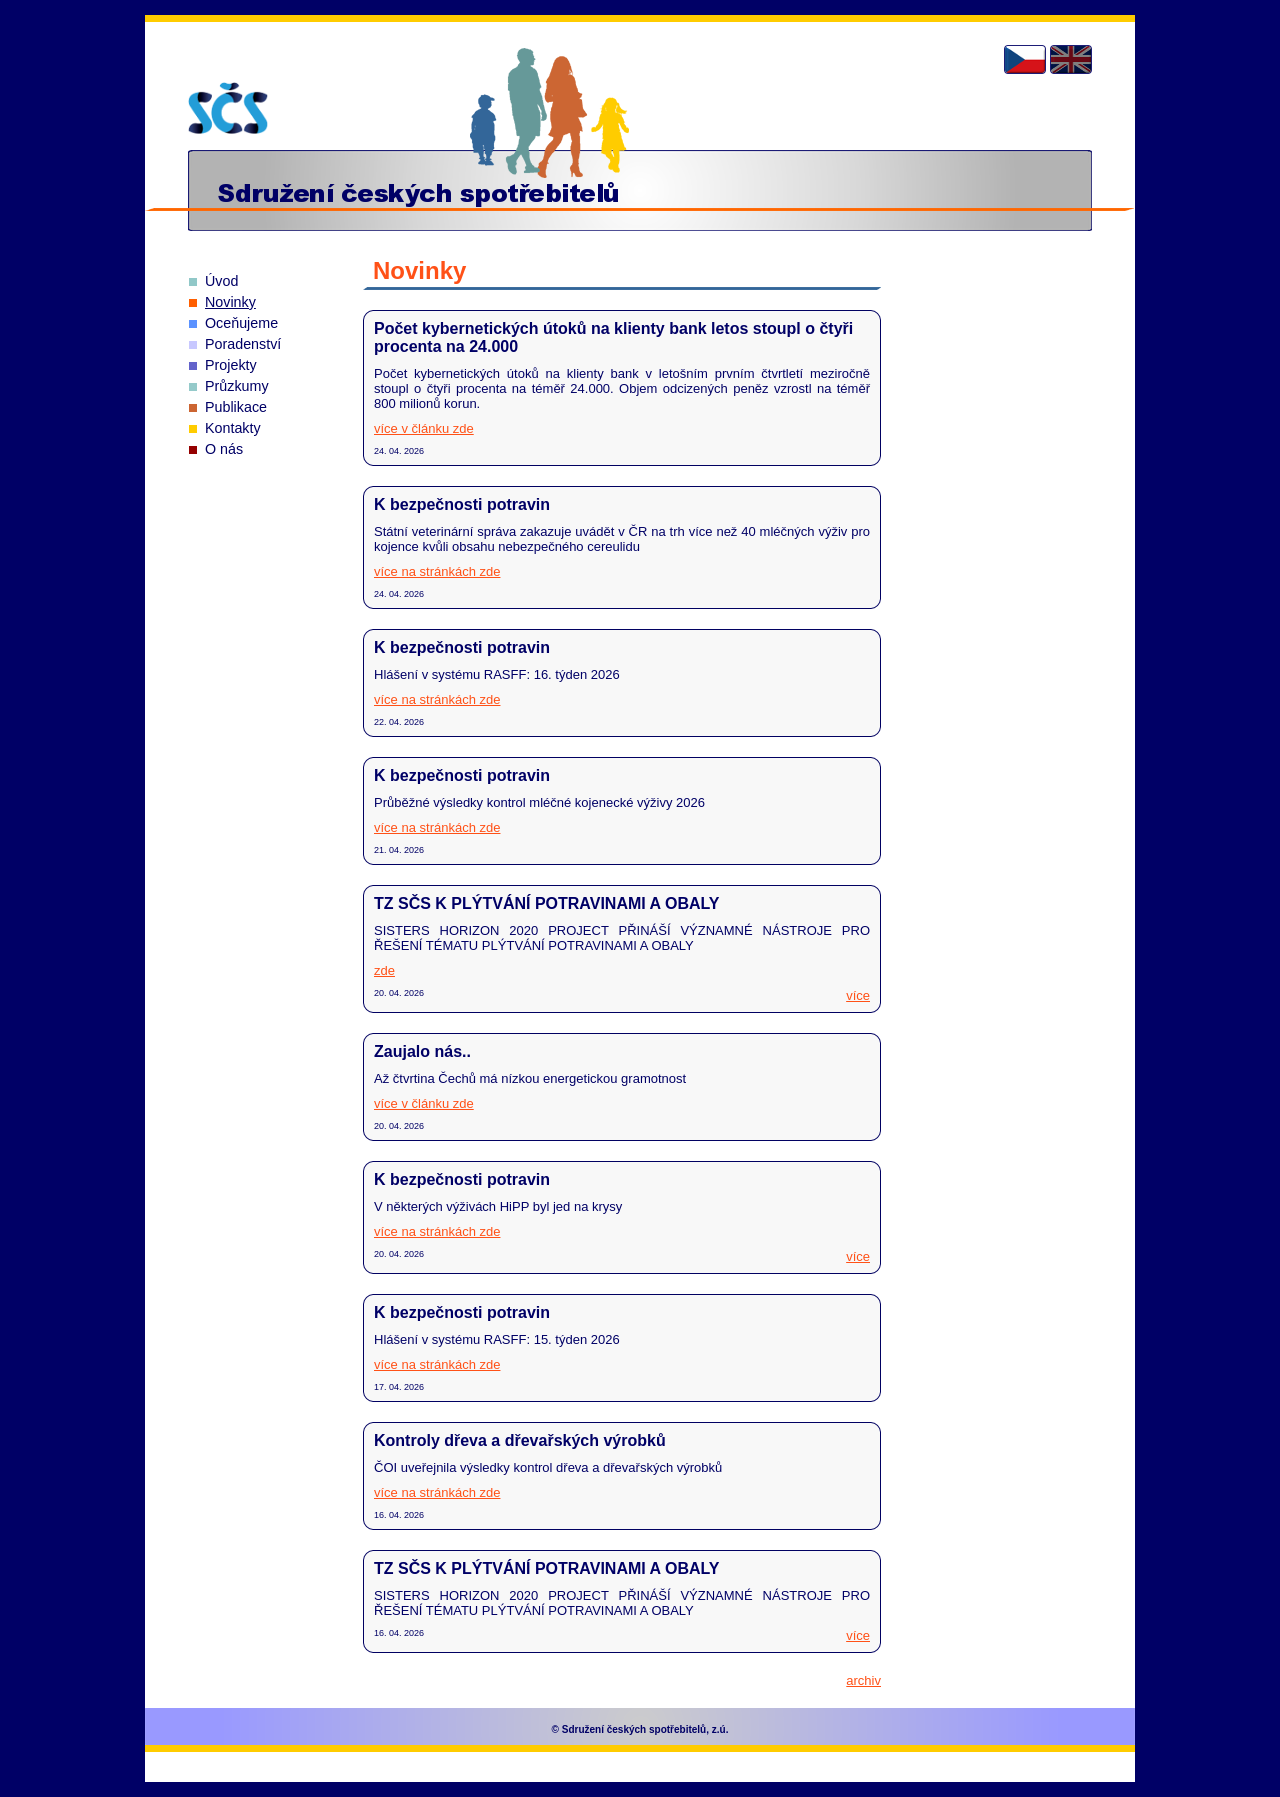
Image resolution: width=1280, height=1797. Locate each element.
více (858, 995)
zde (384, 970)
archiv (863, 1680)
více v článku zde (424, 428)
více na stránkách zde (437, 571)
